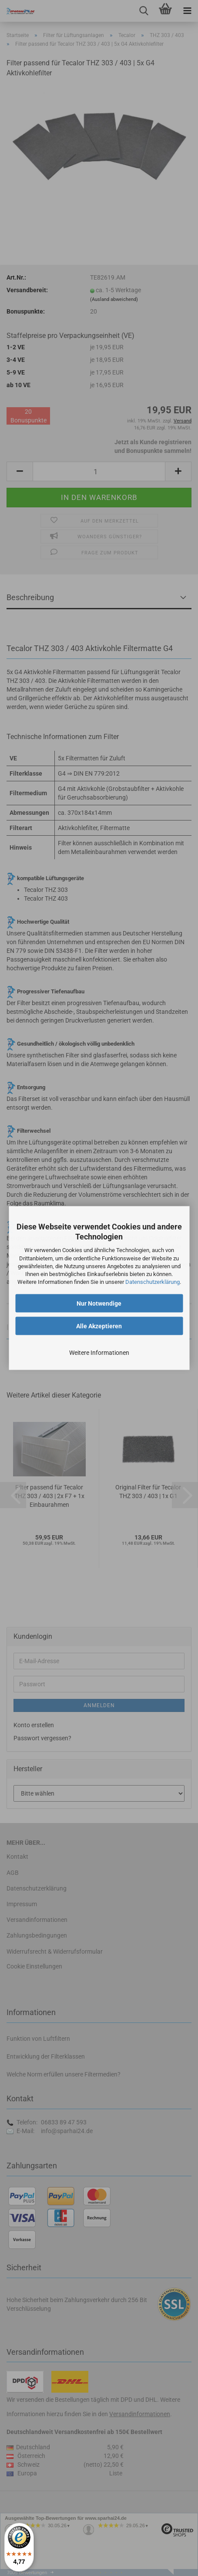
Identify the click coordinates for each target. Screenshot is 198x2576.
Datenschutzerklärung (152, 1282)
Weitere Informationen (99, 1352)
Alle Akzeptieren (99, 1326)
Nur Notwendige (99, 1303)
